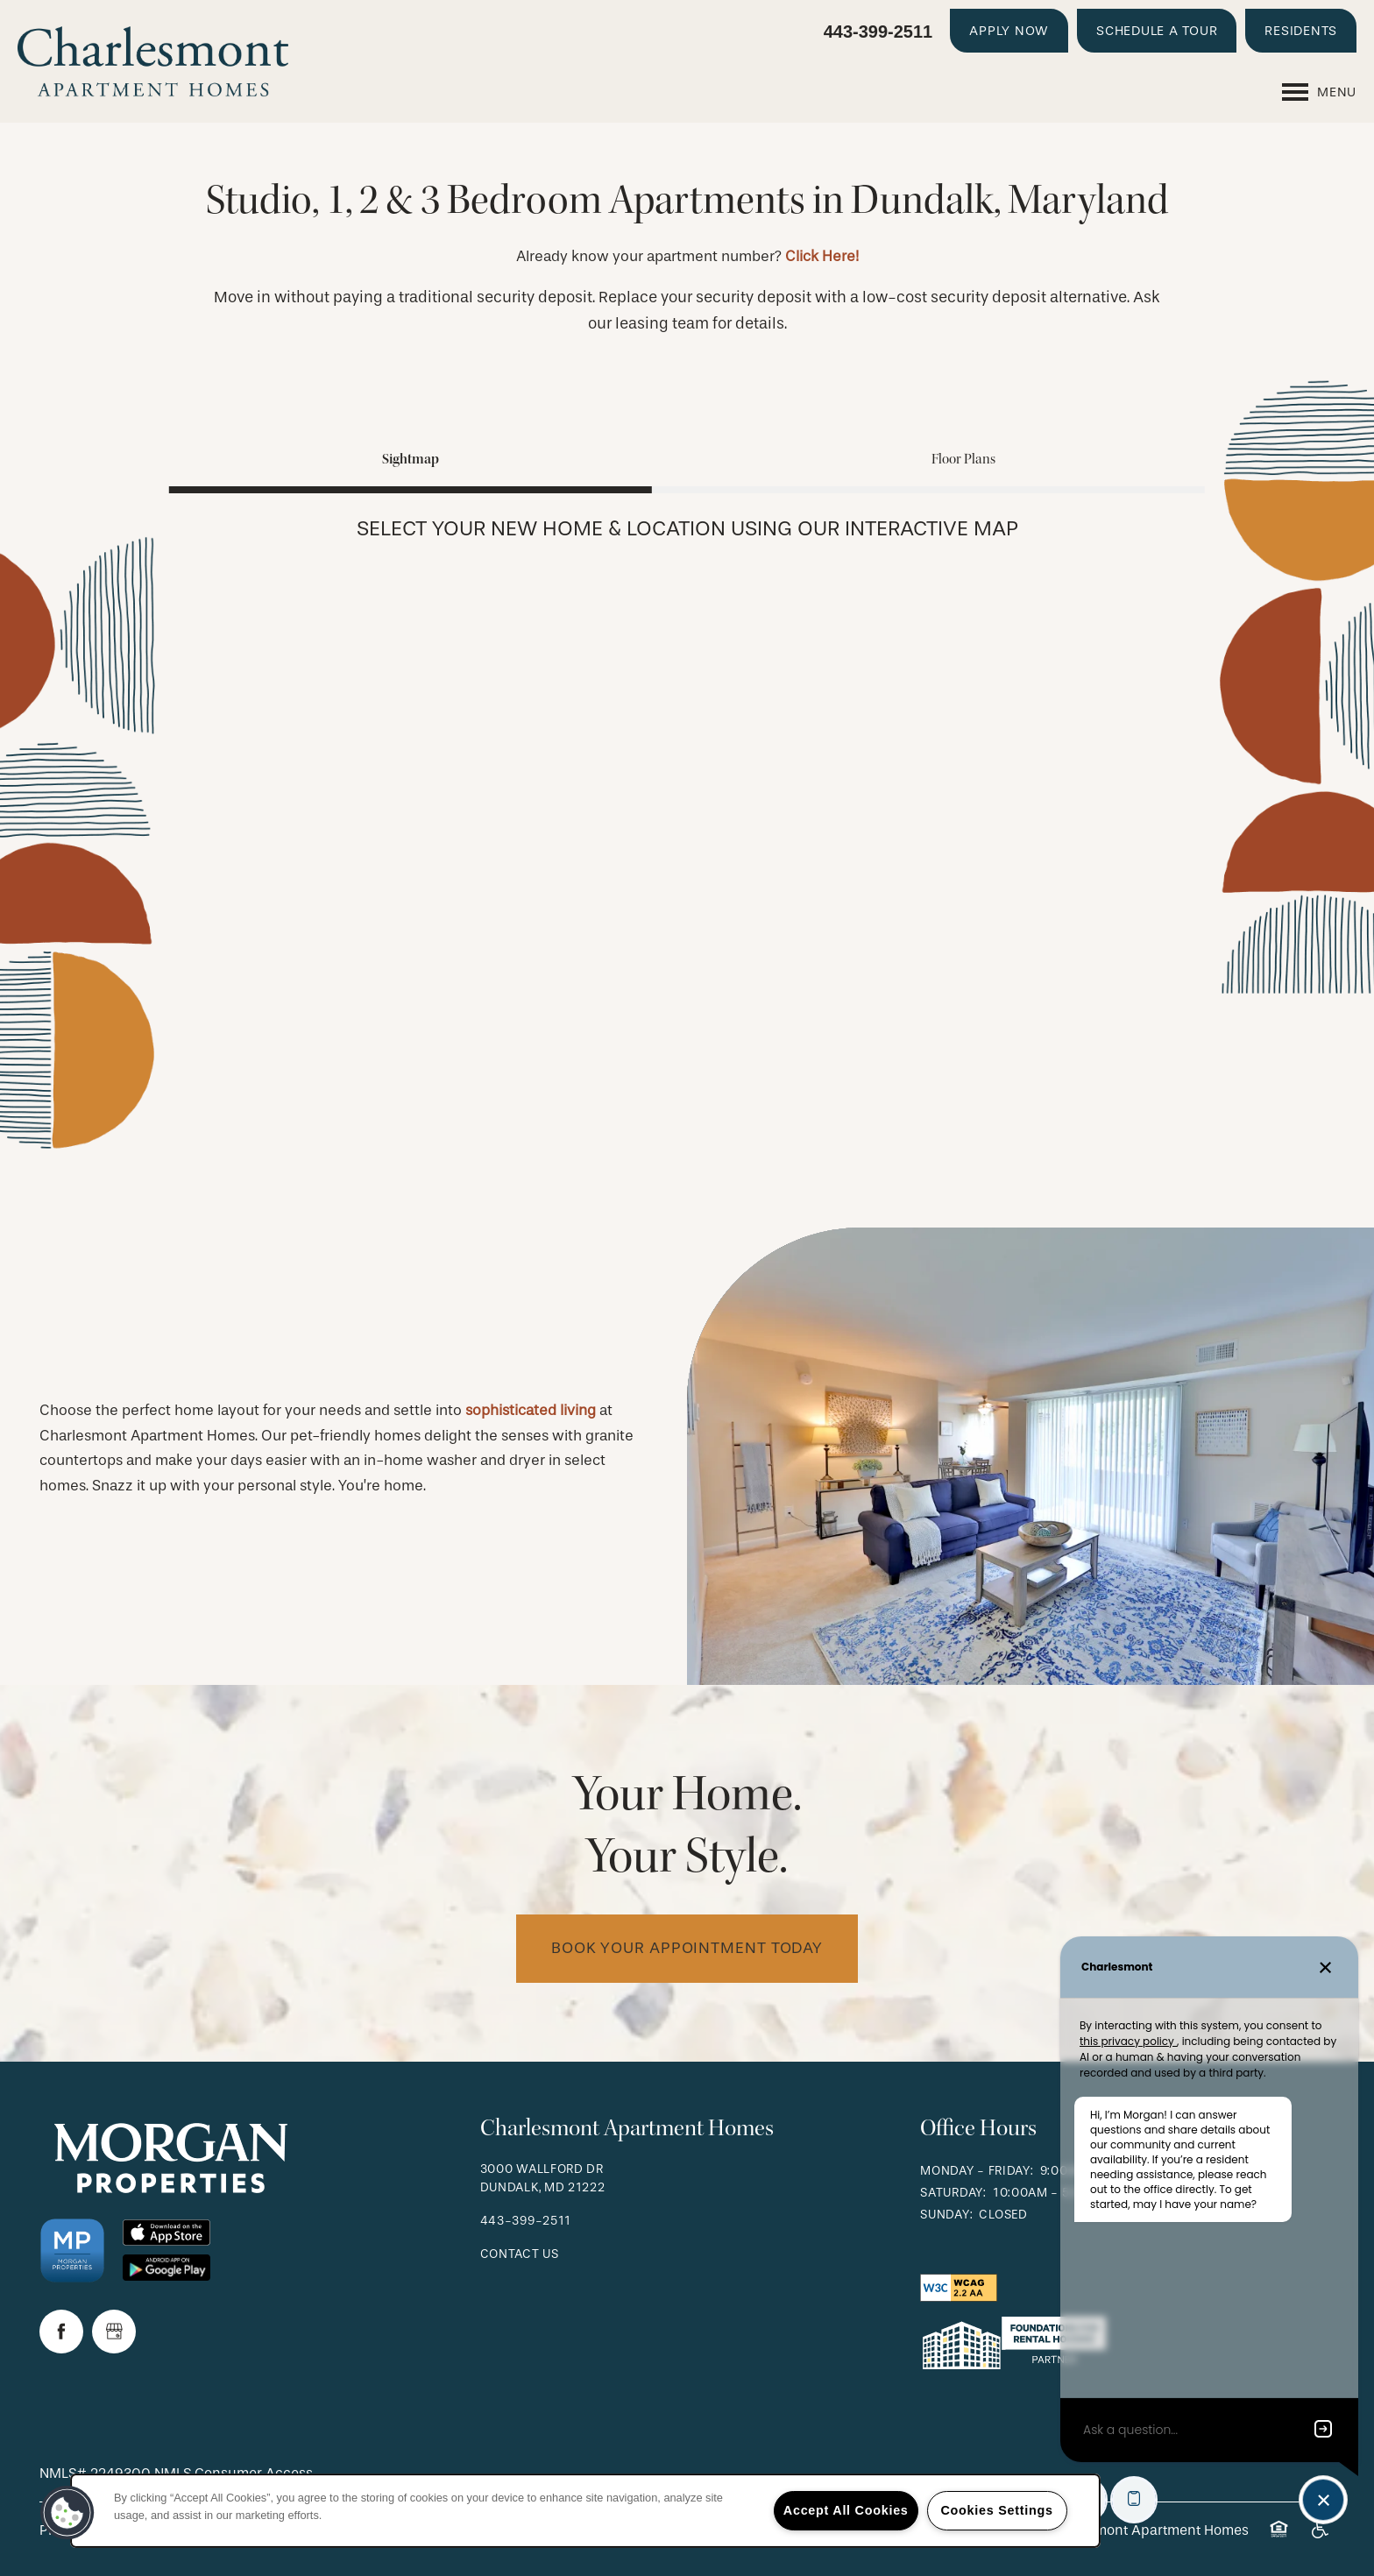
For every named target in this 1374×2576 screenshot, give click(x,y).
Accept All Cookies (846, 2510)
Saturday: (953, 2192)
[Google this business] (114, 2331)
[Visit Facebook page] (61, 2331)
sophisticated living (530, 1410)
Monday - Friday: (976, 2170)
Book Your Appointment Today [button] (687, 1948)
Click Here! (822, 256)
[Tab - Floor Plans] (963, 459)
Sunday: (946, 2214)
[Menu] (1319, 92)
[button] (1009, 31)
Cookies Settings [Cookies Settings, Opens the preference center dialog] (996, 2510)
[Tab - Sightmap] (410, 459)
